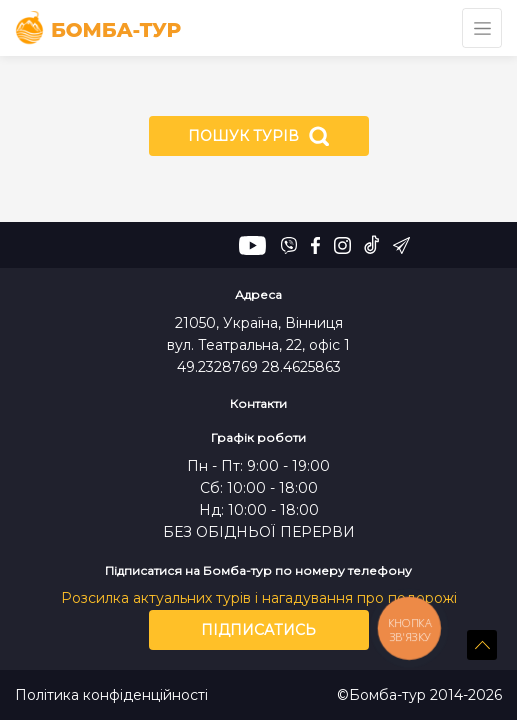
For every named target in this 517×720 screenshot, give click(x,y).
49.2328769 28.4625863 (259, 367)
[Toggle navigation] (482, 28)
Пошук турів (258, 136)
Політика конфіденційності (111, 695)
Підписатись (258, 630)
